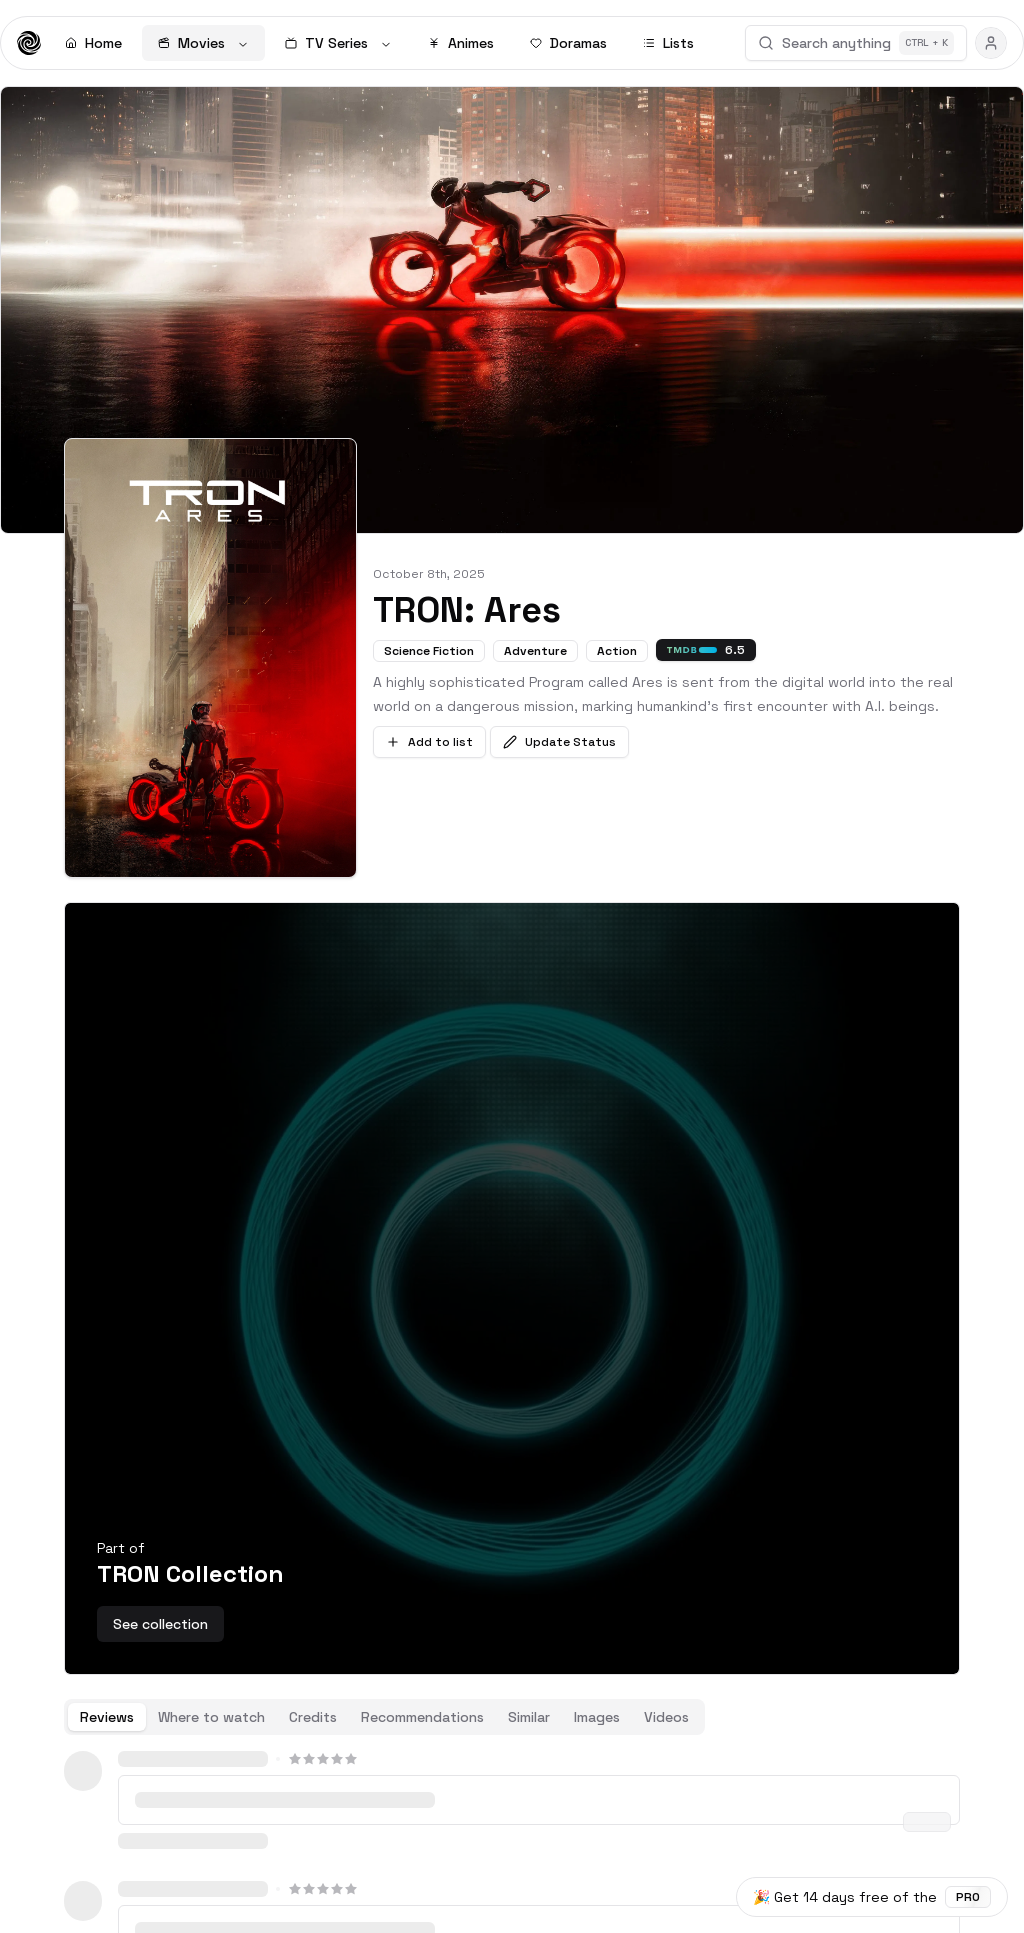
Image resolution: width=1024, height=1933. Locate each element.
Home (93, 43)
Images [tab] (597, 1717)
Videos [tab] (666, 1717)
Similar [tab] (529, 1717)
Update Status (559, 742)
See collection (160, 1624)
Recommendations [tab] (422, 1717)
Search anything (856, 43)
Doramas (568, 43)
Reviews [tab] (107, 1717)
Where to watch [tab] (211, 1717)
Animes (461, 43)
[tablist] (384, 1717)
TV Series (338, 43)
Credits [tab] (313, 1717)
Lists (668, 43)
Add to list (429, 742)
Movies (203, 43)
